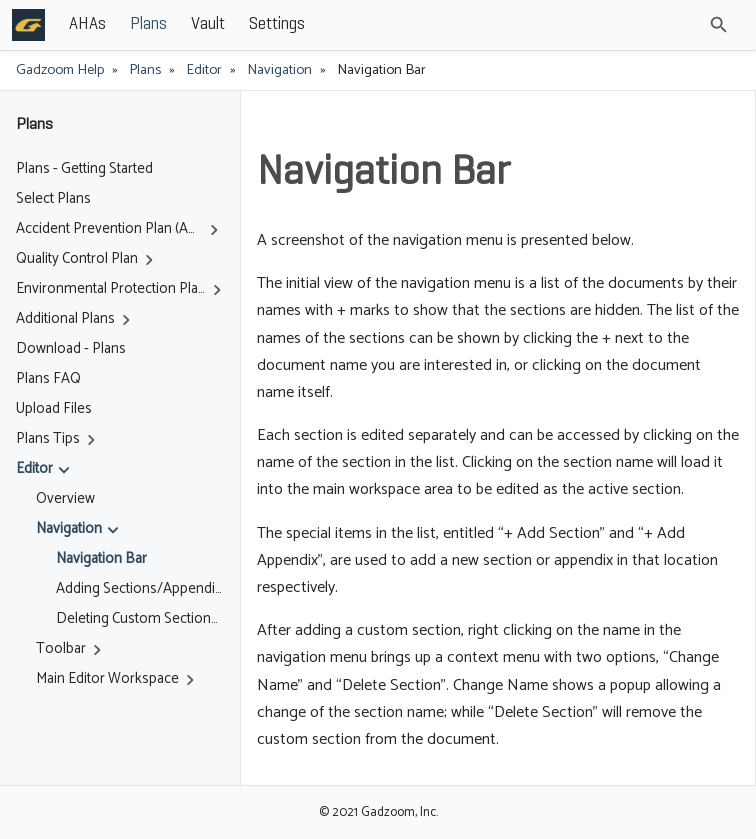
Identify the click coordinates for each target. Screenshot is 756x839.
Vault (208, 24)
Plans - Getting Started (84, 169)
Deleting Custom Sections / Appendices (140, 619)
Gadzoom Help (60, 70)
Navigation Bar (101, 559)
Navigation (279, 70)
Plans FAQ (48, 379)
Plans (148, 24)
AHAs (87, 24)
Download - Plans (71, 349)
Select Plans (53, 199)
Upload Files (54, 409)
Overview (65, 499)
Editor (204, 70)
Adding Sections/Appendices (140, 589)
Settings (277, 24)
